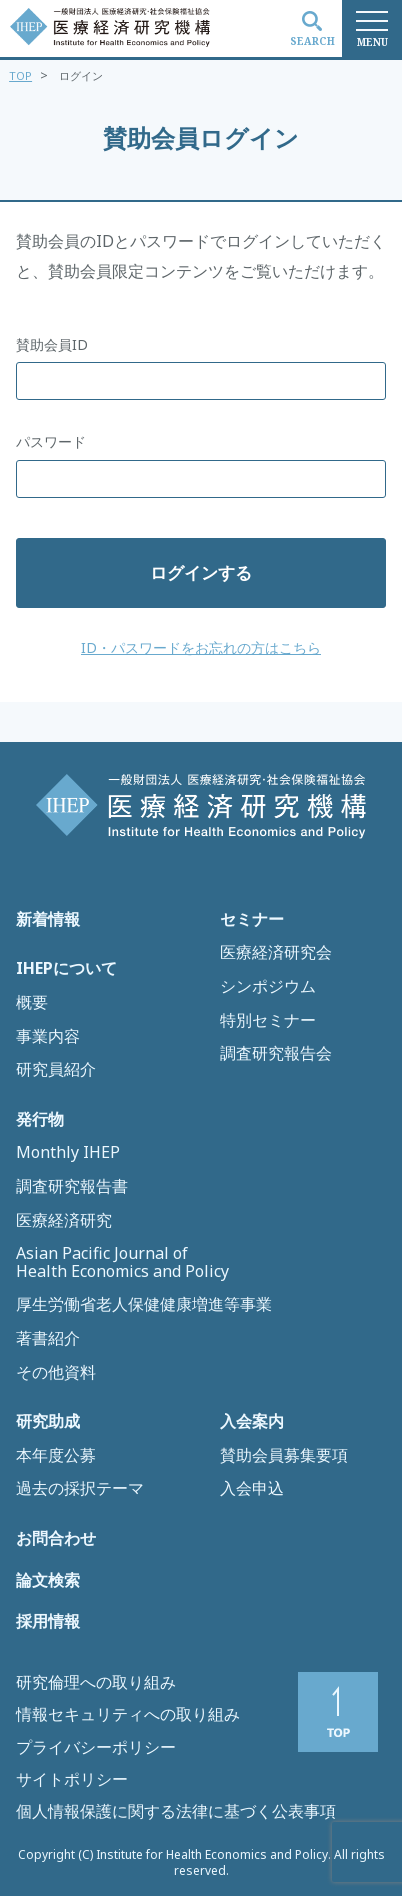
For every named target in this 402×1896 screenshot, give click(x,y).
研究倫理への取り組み (96, 1682)
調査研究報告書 (72, 1187)
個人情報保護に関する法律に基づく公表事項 (176, 1811)
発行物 (40, 1120)
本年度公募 (56, 1456)
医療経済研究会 (276, 953)
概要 (32, 1003)
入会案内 (252, 1422)
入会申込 (252, 1489)
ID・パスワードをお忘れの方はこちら (201, 647)
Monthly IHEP (68, 1153)
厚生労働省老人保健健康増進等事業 (144, 1305)
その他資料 (56, 1373)
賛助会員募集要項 (284, 1456)
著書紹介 (48, 1339)
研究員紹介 (56, 1070)
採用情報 (48, 1622)
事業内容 (48, 1037)
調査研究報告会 (276, 1054)
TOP (20, 75)
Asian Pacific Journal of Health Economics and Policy (122, 1262)
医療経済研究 (64, 1221)
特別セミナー (268, 1021)
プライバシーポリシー (96, 1747)
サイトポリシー (72, 1779)
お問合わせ (56, 1539)
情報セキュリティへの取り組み (128, 1714)
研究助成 (48, 1422)
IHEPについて (66, 969)
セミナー (252, 920)
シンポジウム (268, 987)
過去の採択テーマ (80, 1489)
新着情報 (48, 920)
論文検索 (48, 1581)
